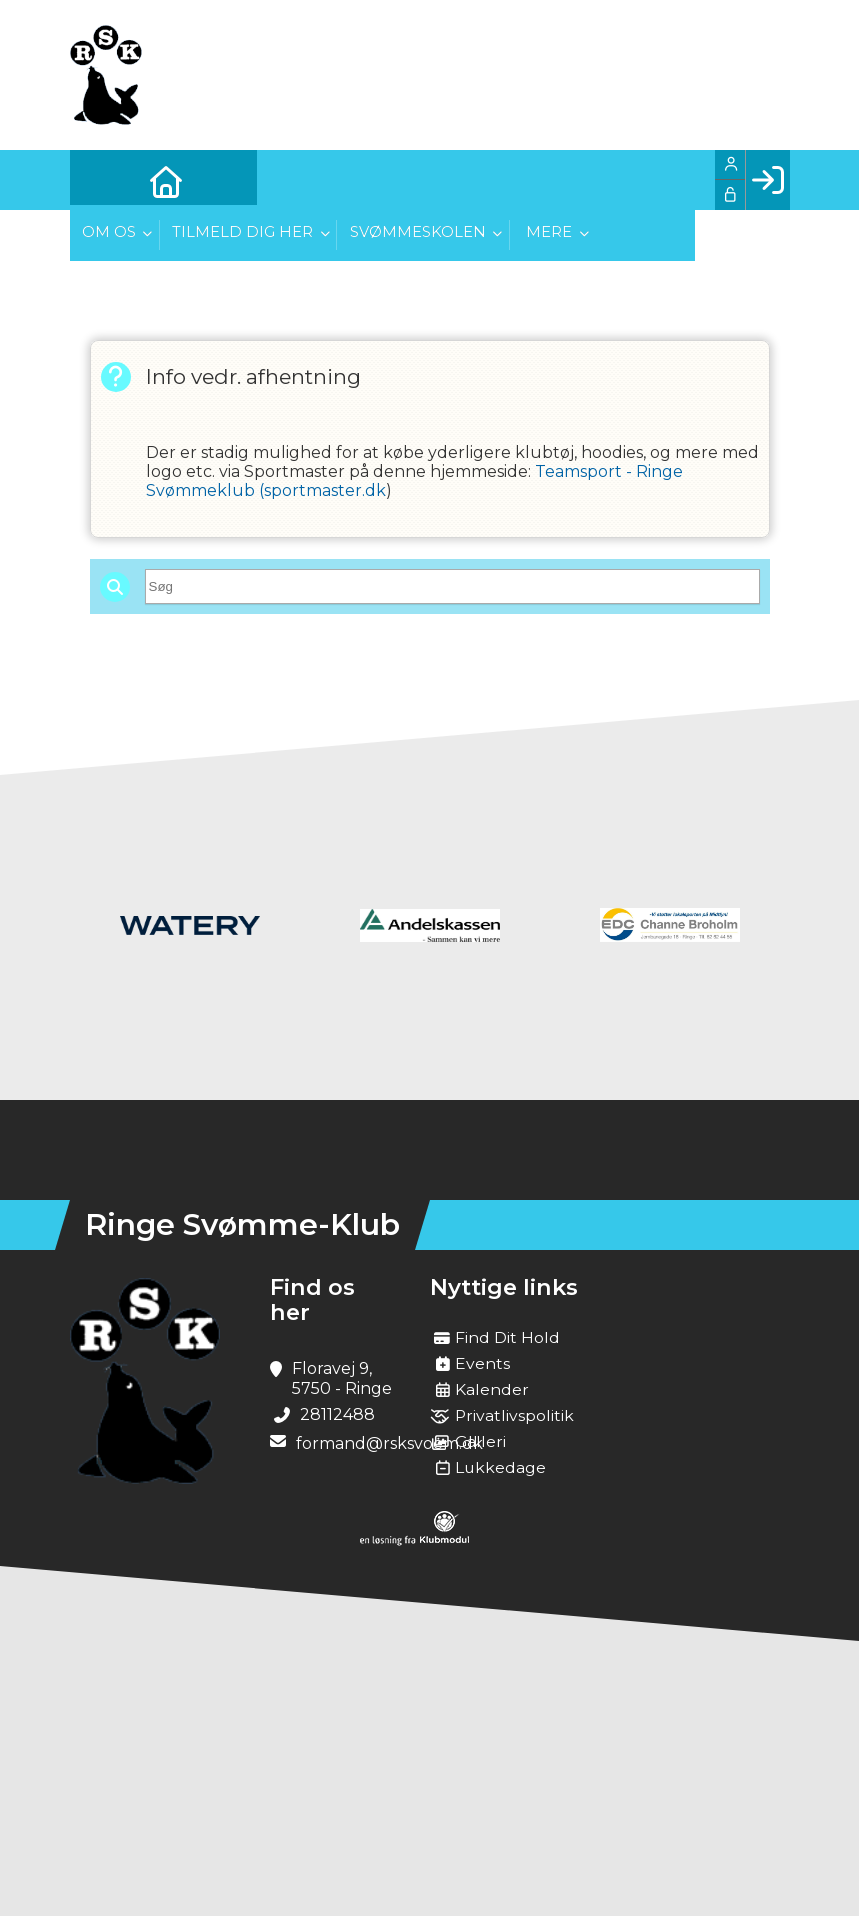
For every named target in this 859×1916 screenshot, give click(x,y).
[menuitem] (100, 180)
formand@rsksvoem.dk (389, 1443)
